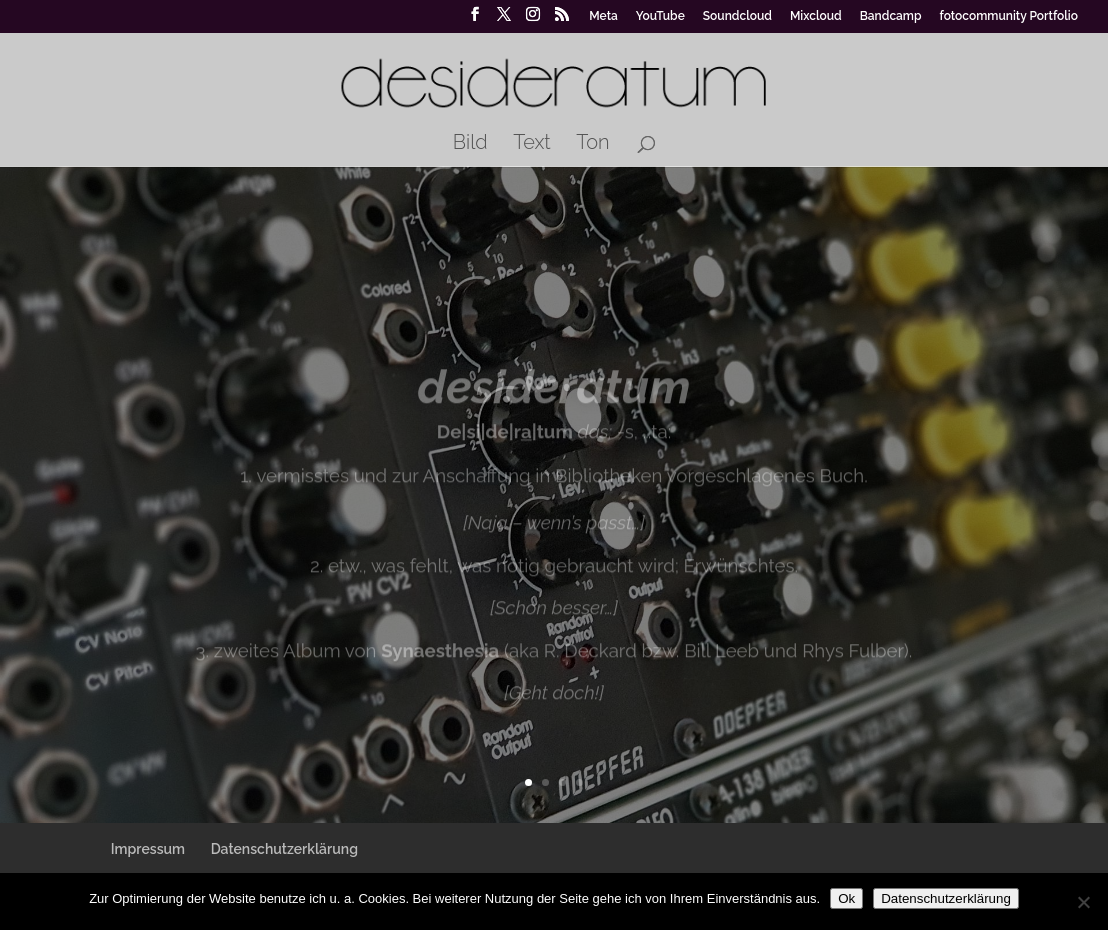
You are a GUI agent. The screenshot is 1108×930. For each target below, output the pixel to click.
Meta (603, 16)
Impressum (148, 849)
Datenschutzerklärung (284, 849)
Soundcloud (737, 16)
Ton (592, 144)
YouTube (660, 16)
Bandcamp (891, 16)
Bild (470, 144)
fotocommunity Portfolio (1008, 16)
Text (531, 144)
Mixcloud (816, 16)
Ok (846, 898)
